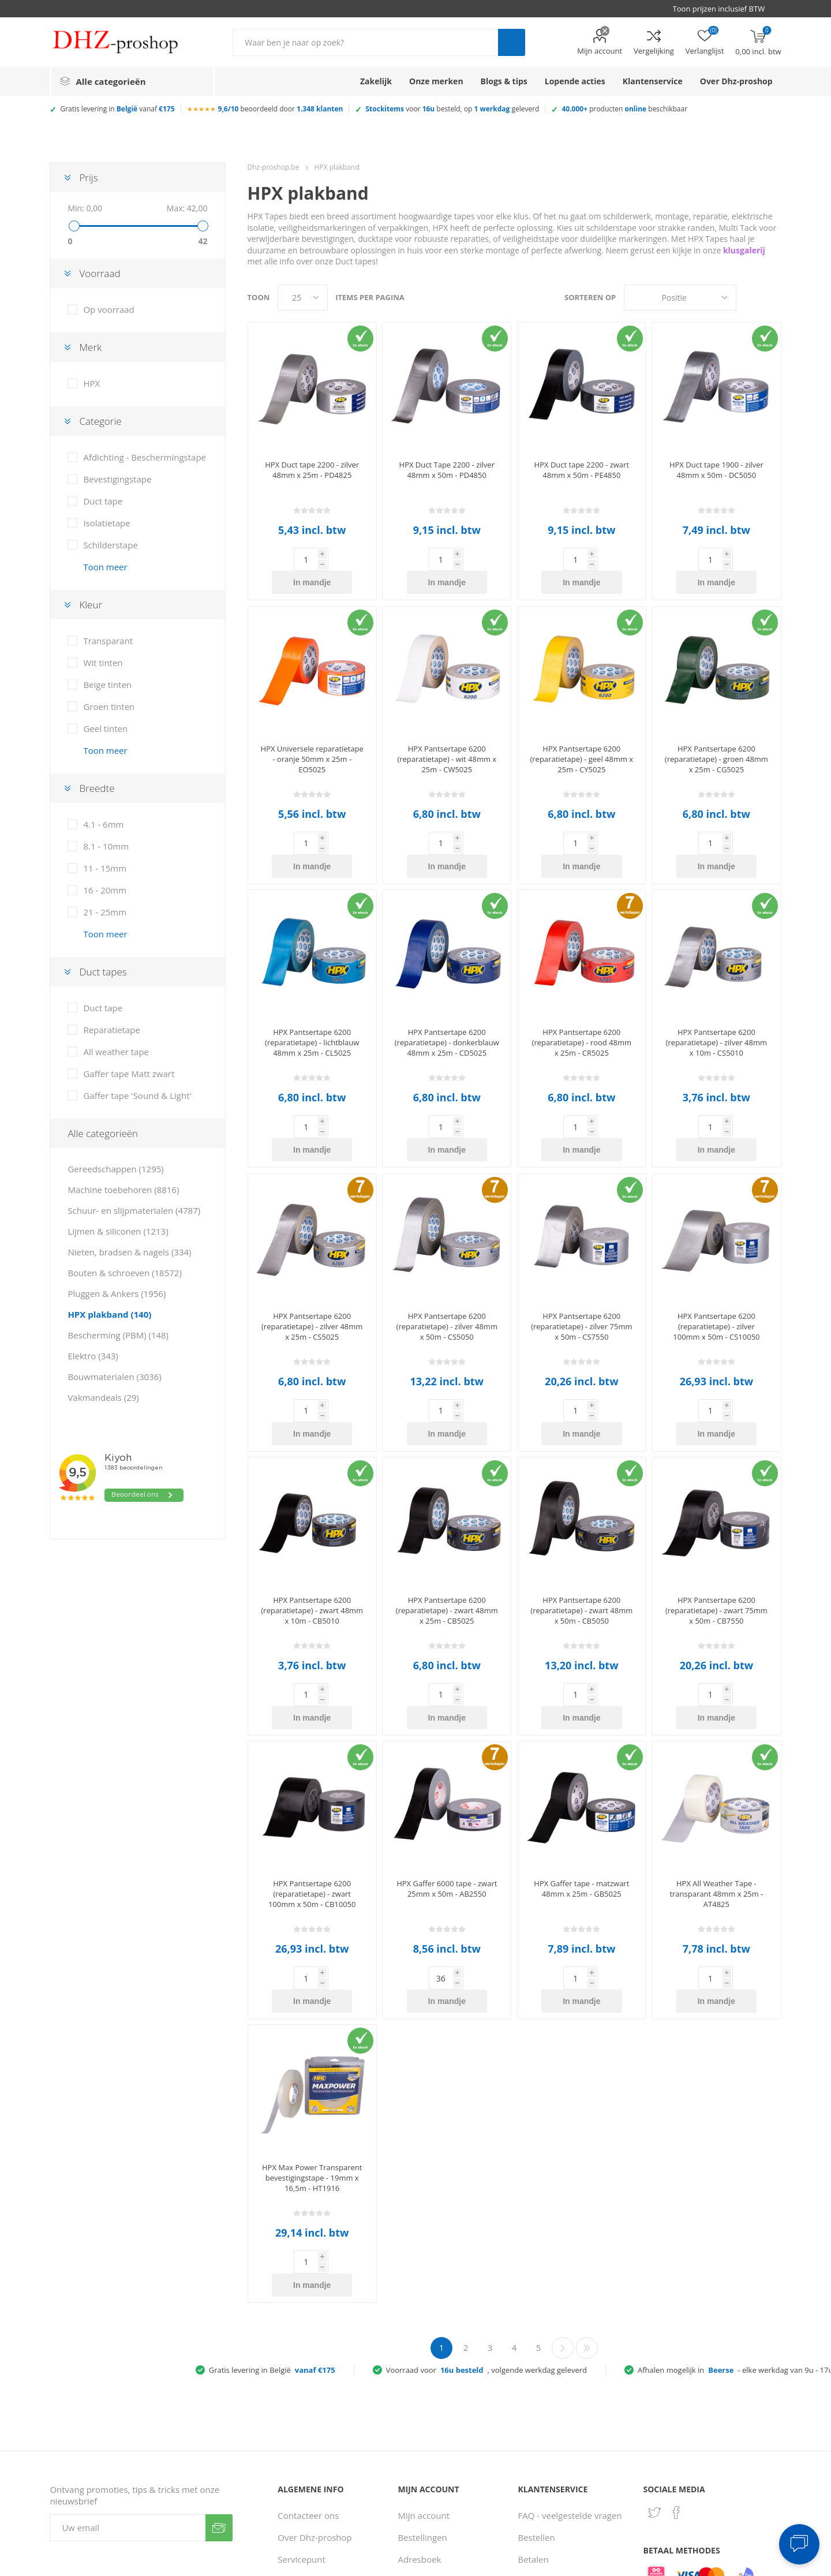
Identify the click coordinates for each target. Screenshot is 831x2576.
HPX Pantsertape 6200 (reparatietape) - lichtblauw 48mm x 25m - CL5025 (312, 996)
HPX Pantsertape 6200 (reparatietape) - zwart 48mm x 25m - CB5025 (447, 1518)
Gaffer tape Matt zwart (128, 1073)
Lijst (772, 298)
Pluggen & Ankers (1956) (117, 1293)
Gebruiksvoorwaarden (323, 2475)
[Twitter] (654, 2351)
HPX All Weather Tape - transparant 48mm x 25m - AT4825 (716, 1778)
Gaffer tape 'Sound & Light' (137, 1095)
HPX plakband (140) (109, 1314)
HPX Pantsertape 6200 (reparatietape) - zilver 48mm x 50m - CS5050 (446, 1257)
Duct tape (102, 501)
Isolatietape (106, 523)
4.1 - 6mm (103, 824)
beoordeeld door (280, 109)
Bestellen (536, 2375)
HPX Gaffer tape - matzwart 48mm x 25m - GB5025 (581, 1773)
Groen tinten (108, 706)
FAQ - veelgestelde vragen (570, 2354)
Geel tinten (105, 728)
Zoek (511, 42)
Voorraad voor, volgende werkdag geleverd (486, 2208)
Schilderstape (110, 545)
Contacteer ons (308, 2354)
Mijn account (599, 51)
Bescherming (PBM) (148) (118, 1335)
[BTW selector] (724, 8)
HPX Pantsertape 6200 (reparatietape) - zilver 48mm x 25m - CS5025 (311, 1257)
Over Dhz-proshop (314, 2375)
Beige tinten (107, 684)
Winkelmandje (426, 2475)
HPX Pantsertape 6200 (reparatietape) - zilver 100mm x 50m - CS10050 (716, 1257)
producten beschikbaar (624, 109)
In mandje (330, 559)
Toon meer (105, 567)
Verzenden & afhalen (560, 2419)
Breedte (96, 788)
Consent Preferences (578, 2563)
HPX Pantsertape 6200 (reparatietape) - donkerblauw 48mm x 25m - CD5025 (447, 996)
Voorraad (99, 273)
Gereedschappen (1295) (115, 1169)
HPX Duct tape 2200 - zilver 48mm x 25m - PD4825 (312, 469)
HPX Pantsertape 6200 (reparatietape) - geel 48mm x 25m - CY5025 (581, 736)
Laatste (587, 2186)
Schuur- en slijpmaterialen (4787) (134, 1210)
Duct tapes (102, 971)
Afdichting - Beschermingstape (144, 457)
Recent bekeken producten (430, 2425)
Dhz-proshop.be (274, 167)
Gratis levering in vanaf (117, 109)
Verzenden (219, 2366)
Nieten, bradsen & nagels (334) (129, 1252)
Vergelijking (654, 51)
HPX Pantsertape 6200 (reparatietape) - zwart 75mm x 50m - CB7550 (716, 1518)
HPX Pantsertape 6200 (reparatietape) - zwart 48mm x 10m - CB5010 (312, 1518)
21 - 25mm (104, 912)
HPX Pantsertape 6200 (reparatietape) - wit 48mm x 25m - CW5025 (446, 736)
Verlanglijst (420, 2497)
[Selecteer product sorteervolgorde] (680, 298)
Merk (90, 347)
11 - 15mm (104, 868)
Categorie (100, 421)
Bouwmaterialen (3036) (114, 1376)
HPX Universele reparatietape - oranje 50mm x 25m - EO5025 (312, 736)
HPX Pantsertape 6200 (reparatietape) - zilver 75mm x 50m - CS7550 (581, 1257)
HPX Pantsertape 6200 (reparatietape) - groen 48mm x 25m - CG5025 (716, 736)
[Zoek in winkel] (365, 42)
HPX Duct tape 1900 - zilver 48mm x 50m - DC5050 (716, 469)
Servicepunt (301, 2397)
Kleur (90, 604)
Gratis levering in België (272, 2208)
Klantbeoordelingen (317, 2497)
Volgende (563, 2186)
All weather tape (116, 1051)
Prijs (88, 177)
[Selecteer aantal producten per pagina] (303, 298)
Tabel (750, 298)
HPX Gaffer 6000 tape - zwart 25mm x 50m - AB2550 (446, 1773)
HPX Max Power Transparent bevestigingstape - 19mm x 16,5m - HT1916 (312, 2039)
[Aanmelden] (127, 2366)
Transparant (108, 640)
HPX (91, 383)
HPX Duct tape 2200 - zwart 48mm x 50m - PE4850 (581, 469)
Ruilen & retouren (554, 2441)
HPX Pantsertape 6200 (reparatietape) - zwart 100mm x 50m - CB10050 (312, 1778)
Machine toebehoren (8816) (123, 1189)
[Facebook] (676, 2351)
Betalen (533, 2397)
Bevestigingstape (117, 479)
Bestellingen (422, 2375)
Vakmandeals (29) (103, 1397)
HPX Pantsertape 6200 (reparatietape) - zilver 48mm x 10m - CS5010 (716, 996)
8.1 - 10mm (106, 846)
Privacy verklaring (313, 2453)
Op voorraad (108, 309)
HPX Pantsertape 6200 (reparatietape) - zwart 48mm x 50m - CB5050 (581, 1518)
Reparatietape (111, 1029)
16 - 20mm (104, 890)
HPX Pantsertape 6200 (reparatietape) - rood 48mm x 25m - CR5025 (581, 996)
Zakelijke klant (546, 2463)
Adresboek (419, 2397)
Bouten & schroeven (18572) (124, 1272)
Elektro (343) (93, 1356)
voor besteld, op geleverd (452, 109)
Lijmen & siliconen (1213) (118, 1231)
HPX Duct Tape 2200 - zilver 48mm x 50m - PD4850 (447, 469)
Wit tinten (102, 662)
